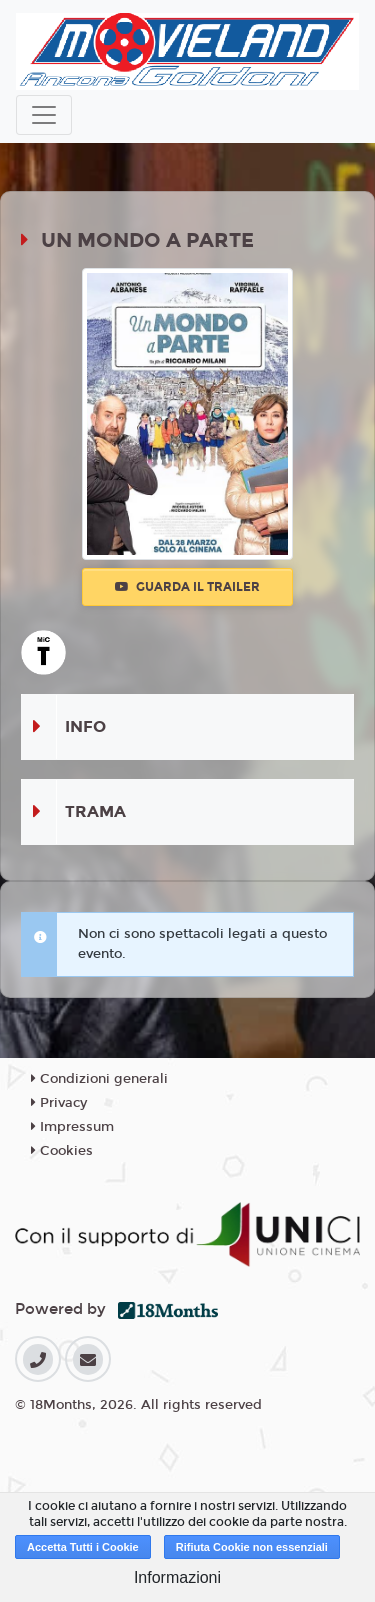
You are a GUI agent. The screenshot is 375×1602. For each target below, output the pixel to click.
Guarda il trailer (187, 587)
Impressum (72, 1127)
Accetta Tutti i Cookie (83, 1547)
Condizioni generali (99, 1079)
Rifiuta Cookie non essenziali (252, 1547)
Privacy (59, 1103)
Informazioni (177, 1577)
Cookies (62, 1151)
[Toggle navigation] (44, 115)
